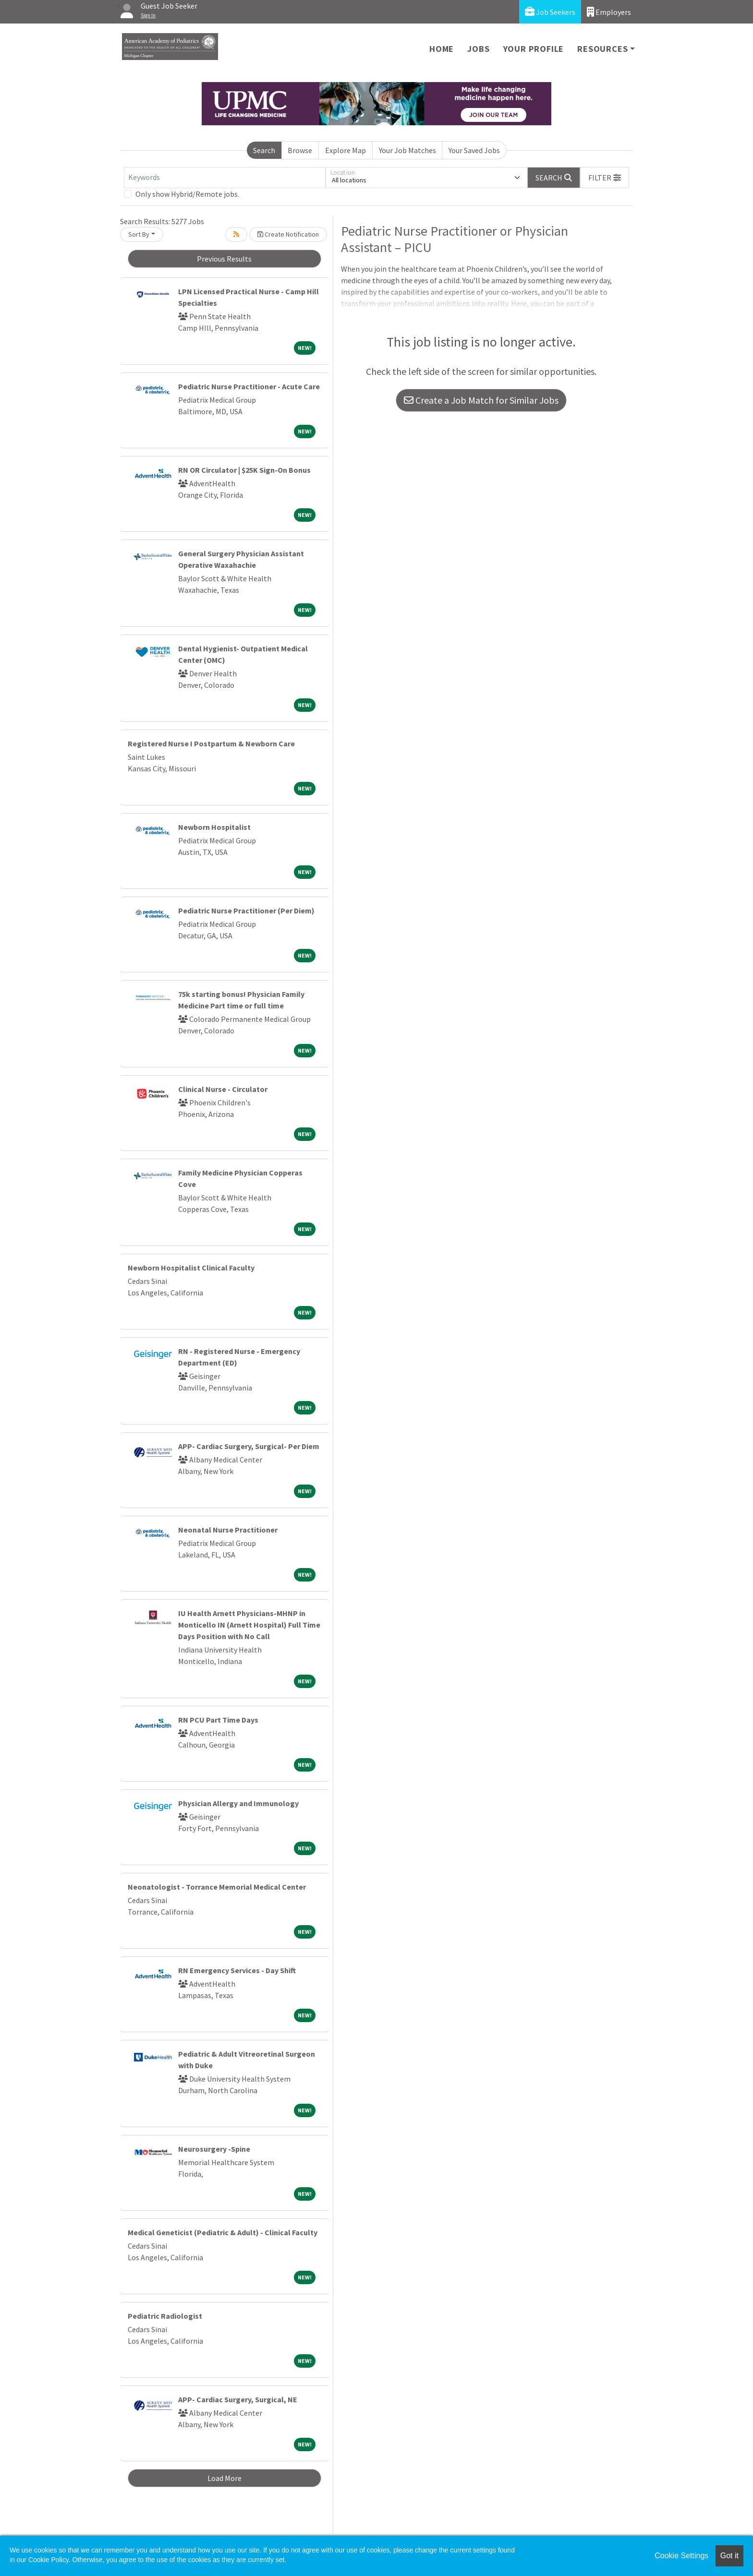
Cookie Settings (681, 2556)
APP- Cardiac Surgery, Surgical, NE (237, 2399)
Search (264, 150)
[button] (604, 177)
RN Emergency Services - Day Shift (237, 1970)
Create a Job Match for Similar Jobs (481, 400)
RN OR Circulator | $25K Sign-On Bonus (244, 470)
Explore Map (345, 150)
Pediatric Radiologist (165, 2316)
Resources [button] (602, 48)
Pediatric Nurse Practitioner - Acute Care (249, 386)
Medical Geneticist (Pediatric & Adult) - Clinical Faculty (222, 2232)
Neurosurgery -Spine (214, 2149)
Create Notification (288, 234)
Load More (224, 2478)
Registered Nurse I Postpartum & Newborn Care (211, 743)
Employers (609, 12)
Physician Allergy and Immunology (238, 1803)
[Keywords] (225, 177)
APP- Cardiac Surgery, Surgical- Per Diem (248, 1446)
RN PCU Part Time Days (218, 1720)
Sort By (138, 234)
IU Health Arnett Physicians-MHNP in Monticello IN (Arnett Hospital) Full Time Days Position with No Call (249, 1624)
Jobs (478, 48)
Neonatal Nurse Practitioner (228, 1529)
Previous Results (224, 259)
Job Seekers (550, 12)
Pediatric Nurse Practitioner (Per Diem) (246, 910)
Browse (300, 150)
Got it (729, 2556)
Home (441, 48)
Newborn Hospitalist (214, 827)
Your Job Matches (407, 150)
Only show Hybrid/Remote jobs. (187, 194)
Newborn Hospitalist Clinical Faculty (191, 1267)
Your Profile (533, 48)
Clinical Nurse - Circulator (222, 1089)
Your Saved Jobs (474, 150)
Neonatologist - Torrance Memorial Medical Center (217, 1887)
